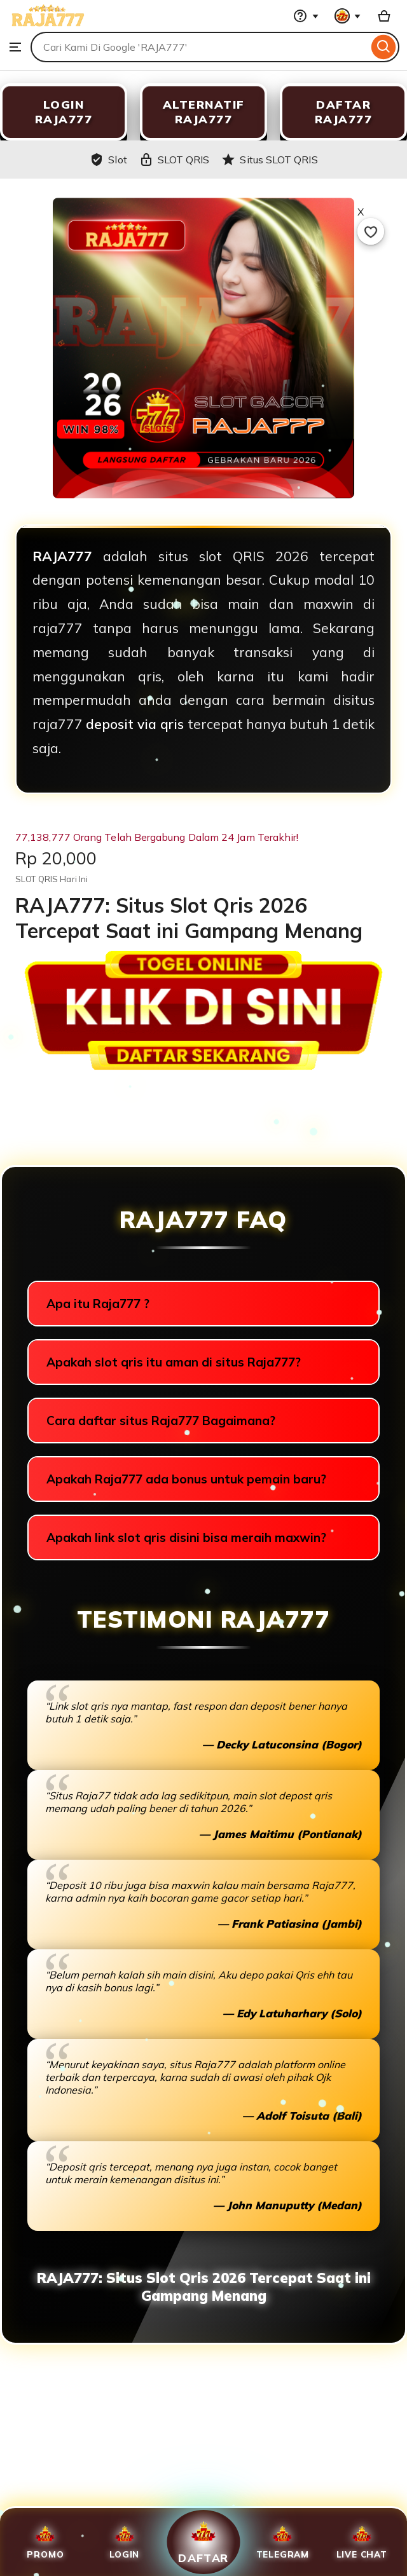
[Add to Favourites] (370, 231)
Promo (45, 2542)
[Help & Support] (306, 16)
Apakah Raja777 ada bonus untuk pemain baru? (186, 1479)
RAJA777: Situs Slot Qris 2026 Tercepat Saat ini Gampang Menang (204, 2287)
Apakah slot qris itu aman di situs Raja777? (173, 1362)
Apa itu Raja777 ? (97, 1303)
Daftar (203, 2541)
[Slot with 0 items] (384, 16)
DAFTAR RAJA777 (344, 111)
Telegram (282, 2542)
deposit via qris (135, 724)
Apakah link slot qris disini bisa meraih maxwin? (186, 1537)
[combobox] (199, 47)
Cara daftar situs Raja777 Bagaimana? (160, 1420)
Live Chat (361, 2542)
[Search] (383, 47)
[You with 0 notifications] (348, 16)
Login (124, 2542)
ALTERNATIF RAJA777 (204, 111)
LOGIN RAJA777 (64, 111)
